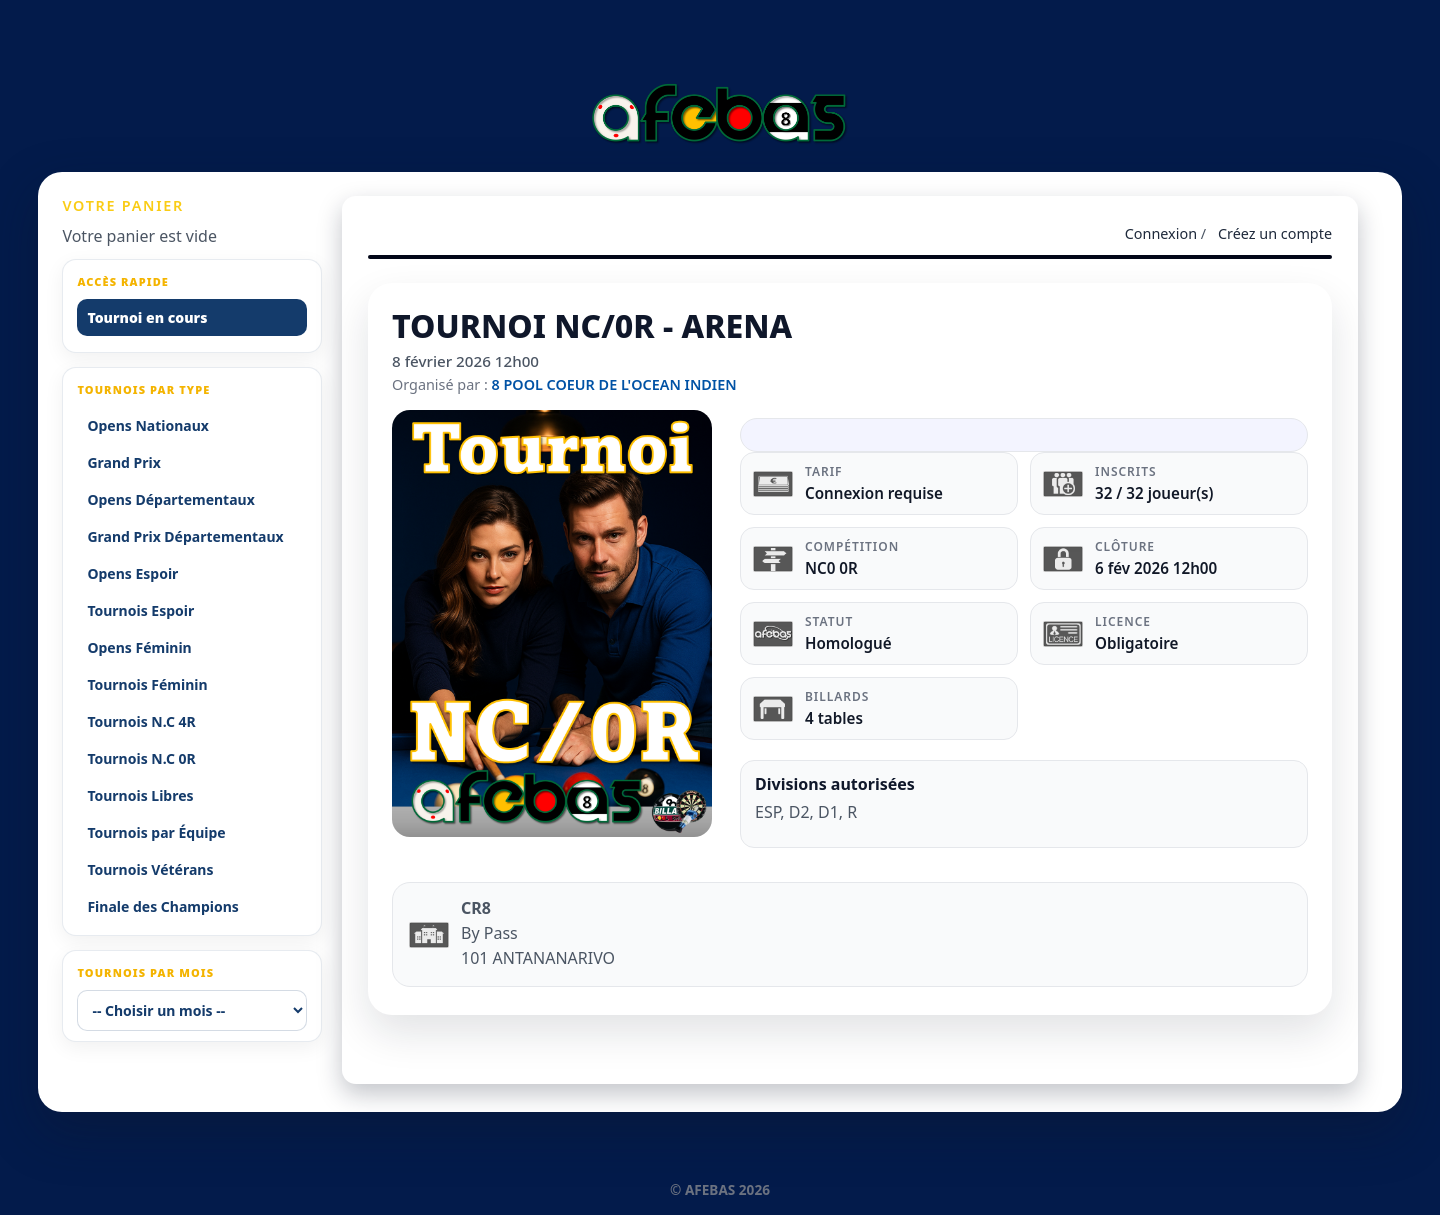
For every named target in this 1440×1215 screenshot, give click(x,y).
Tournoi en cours (147, 317)
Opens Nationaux (148, 425)
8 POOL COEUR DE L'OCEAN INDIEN (614, 384)
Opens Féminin (139, 647)
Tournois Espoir (140, 610)
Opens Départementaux (170, 499)
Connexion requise (874, 493)
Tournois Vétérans (150, 869)
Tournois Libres (140, 795)
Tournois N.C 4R (141, 721)
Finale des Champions (162, 906)
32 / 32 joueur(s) (1154, 493)
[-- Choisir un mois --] (192, 1010)
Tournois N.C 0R (141, 758)
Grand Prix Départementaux (185, 536)
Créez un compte (1275, 233)
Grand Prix (123, 462)
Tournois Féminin (147, 684)
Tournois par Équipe (156, 832)
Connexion (1161, 233)
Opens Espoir (132, 573)
